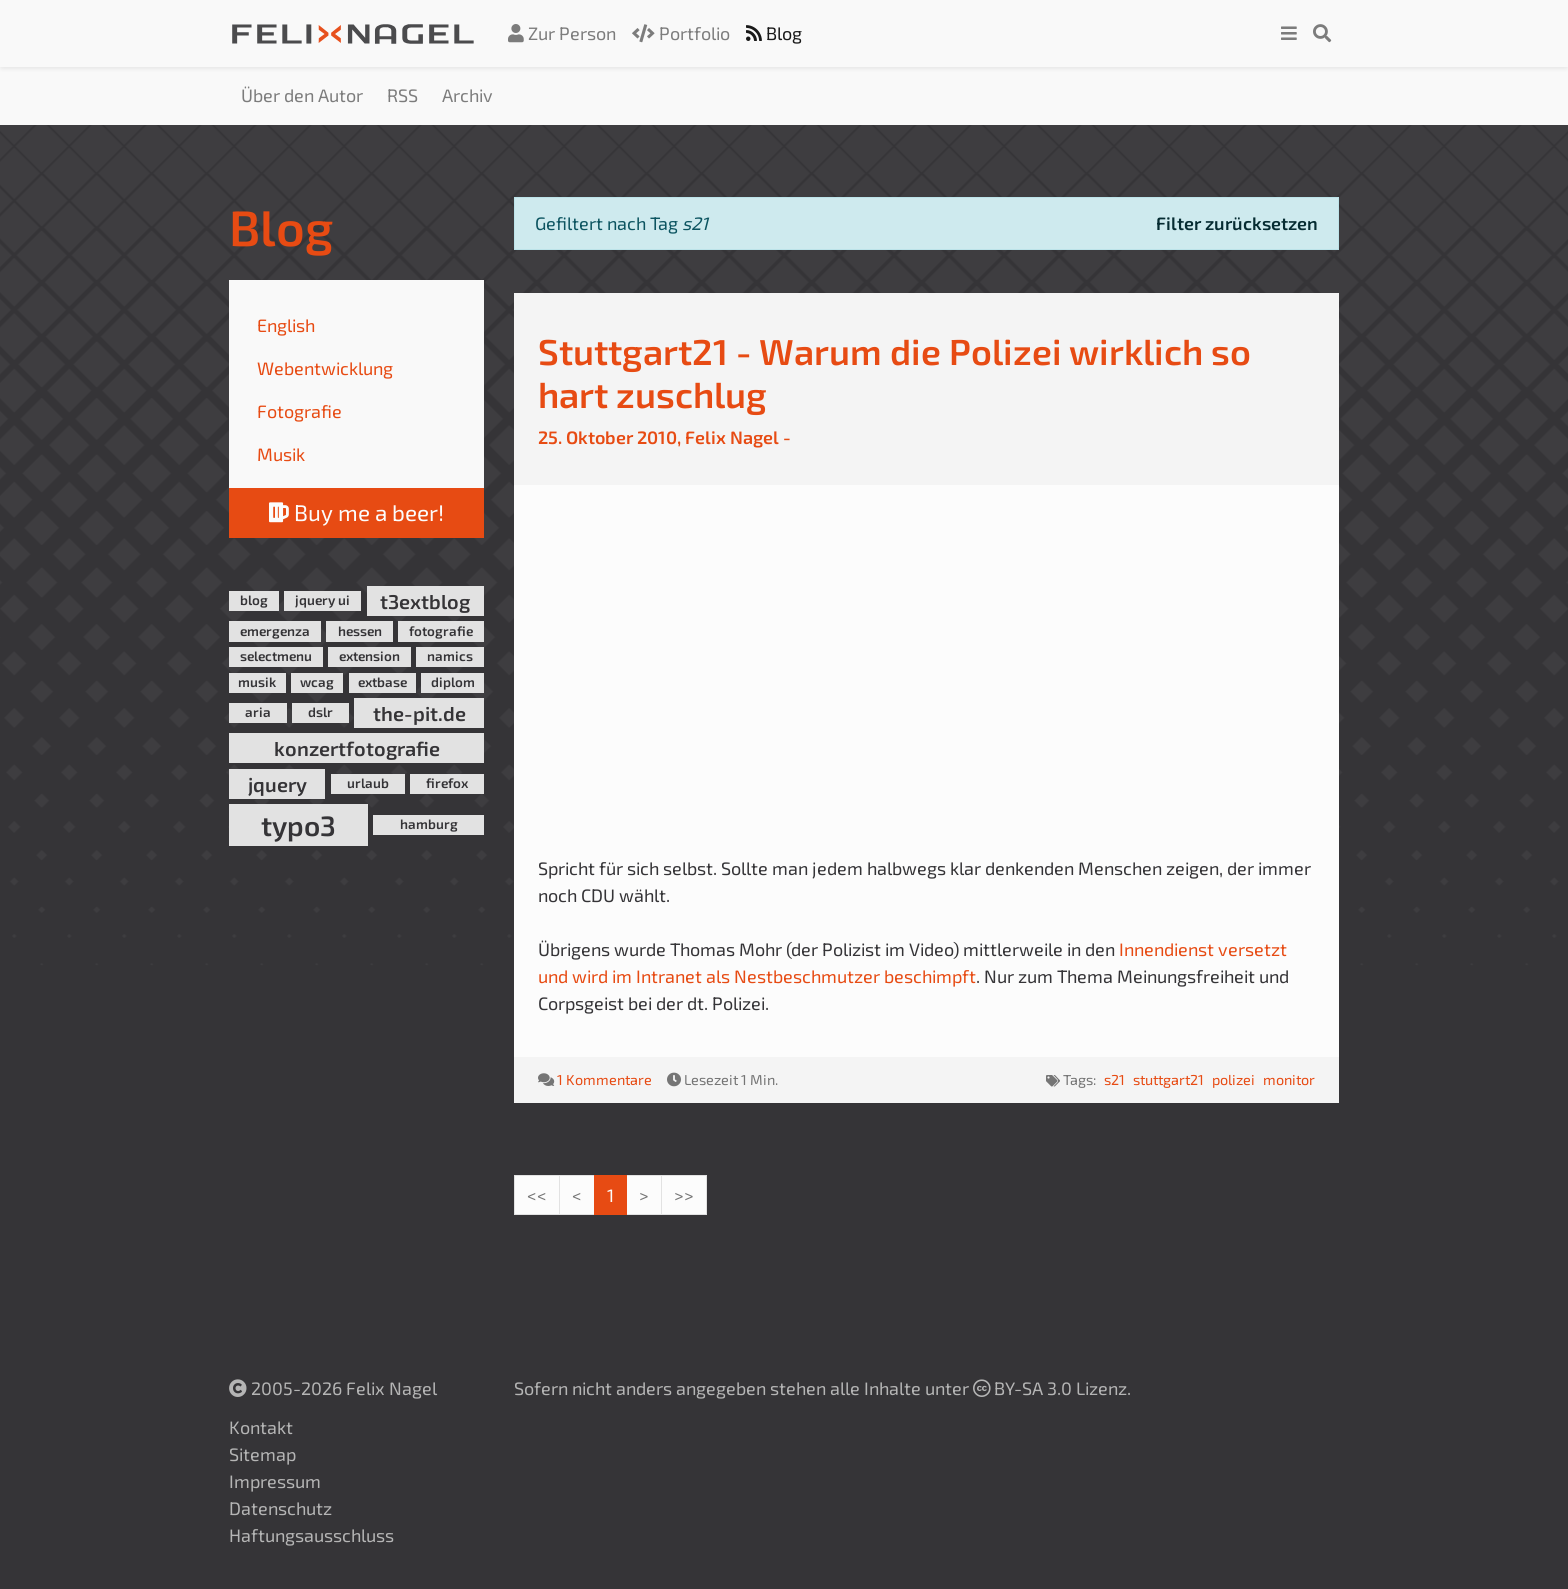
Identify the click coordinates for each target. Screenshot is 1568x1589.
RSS (402, 95)
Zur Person (562, 33)
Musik (281, 454)
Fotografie (299, 411)
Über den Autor (302, 95)
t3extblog (425, 601)
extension (369, 656)
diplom (453, 682)
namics (450, 656)
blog (254, 600)
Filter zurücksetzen (1237, 223)
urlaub (368, 783)
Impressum (275, 1481)
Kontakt (261, 1427)
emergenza (275, 631)
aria (258, 712)
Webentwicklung (325, 368)
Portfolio (681, 33)
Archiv (467, 95)
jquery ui (322, 600)
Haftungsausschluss (311, 1535)
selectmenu (276, 656)
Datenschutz (280, 1508)
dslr (320, 712)
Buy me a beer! (356, 512)
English (286, 325)
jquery (277, 784)
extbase (382, 682)
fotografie (441, 631)
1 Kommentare (604, 1079)
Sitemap (262, 1454)
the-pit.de (419, 713)
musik (257, 682)
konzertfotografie (357, 748)
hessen (360, 631)
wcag (317, 682)
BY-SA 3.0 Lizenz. (1052, 1388)
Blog (774, 33)
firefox (447, 783)
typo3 (298, 825)
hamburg (429, 824)
